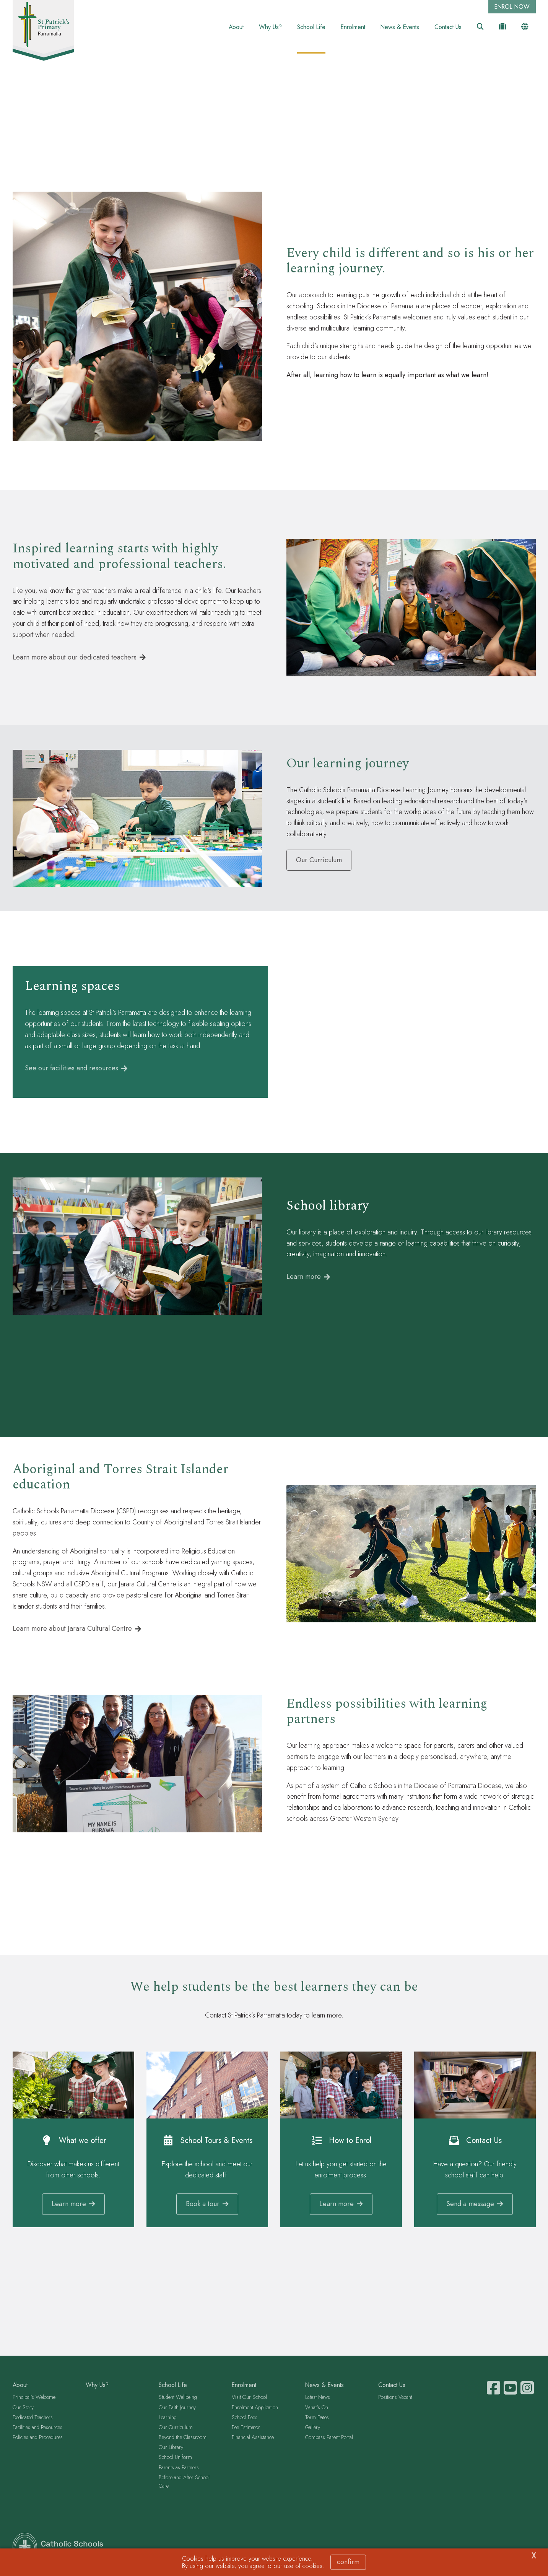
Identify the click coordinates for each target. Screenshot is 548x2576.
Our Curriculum (176, 2430)
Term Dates (317, 2419)
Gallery (312, 2430)
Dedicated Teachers (33, 2419)
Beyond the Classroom (183, 2440)
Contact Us (448, 27)
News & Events (400, 27)
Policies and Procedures (38, 2440)
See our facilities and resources (71, 1071)
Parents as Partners (179, 2469)
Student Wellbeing (178, 2399)
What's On (316, 2409)
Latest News (317, 2399)
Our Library (171, 2450)
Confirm (348, 2562)
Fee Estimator (246, 2430)
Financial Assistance (253, 2440)
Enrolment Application (255, 2409)
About (236, 27)
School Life (311, 27)
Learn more (303, 1279)
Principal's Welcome (34, 2399)
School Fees (244, 2419)
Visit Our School (249, 2399)
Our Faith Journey (177, 2409)
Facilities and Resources (37, 2430)
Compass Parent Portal (329, 2440)
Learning (168, 2419)
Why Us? (270, 27)
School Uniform (175, 2460)
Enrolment (353, 27)
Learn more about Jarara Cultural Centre (72, 1631)
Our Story (23, 2409)
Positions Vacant (395, 2399)
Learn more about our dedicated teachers (75, 659)
